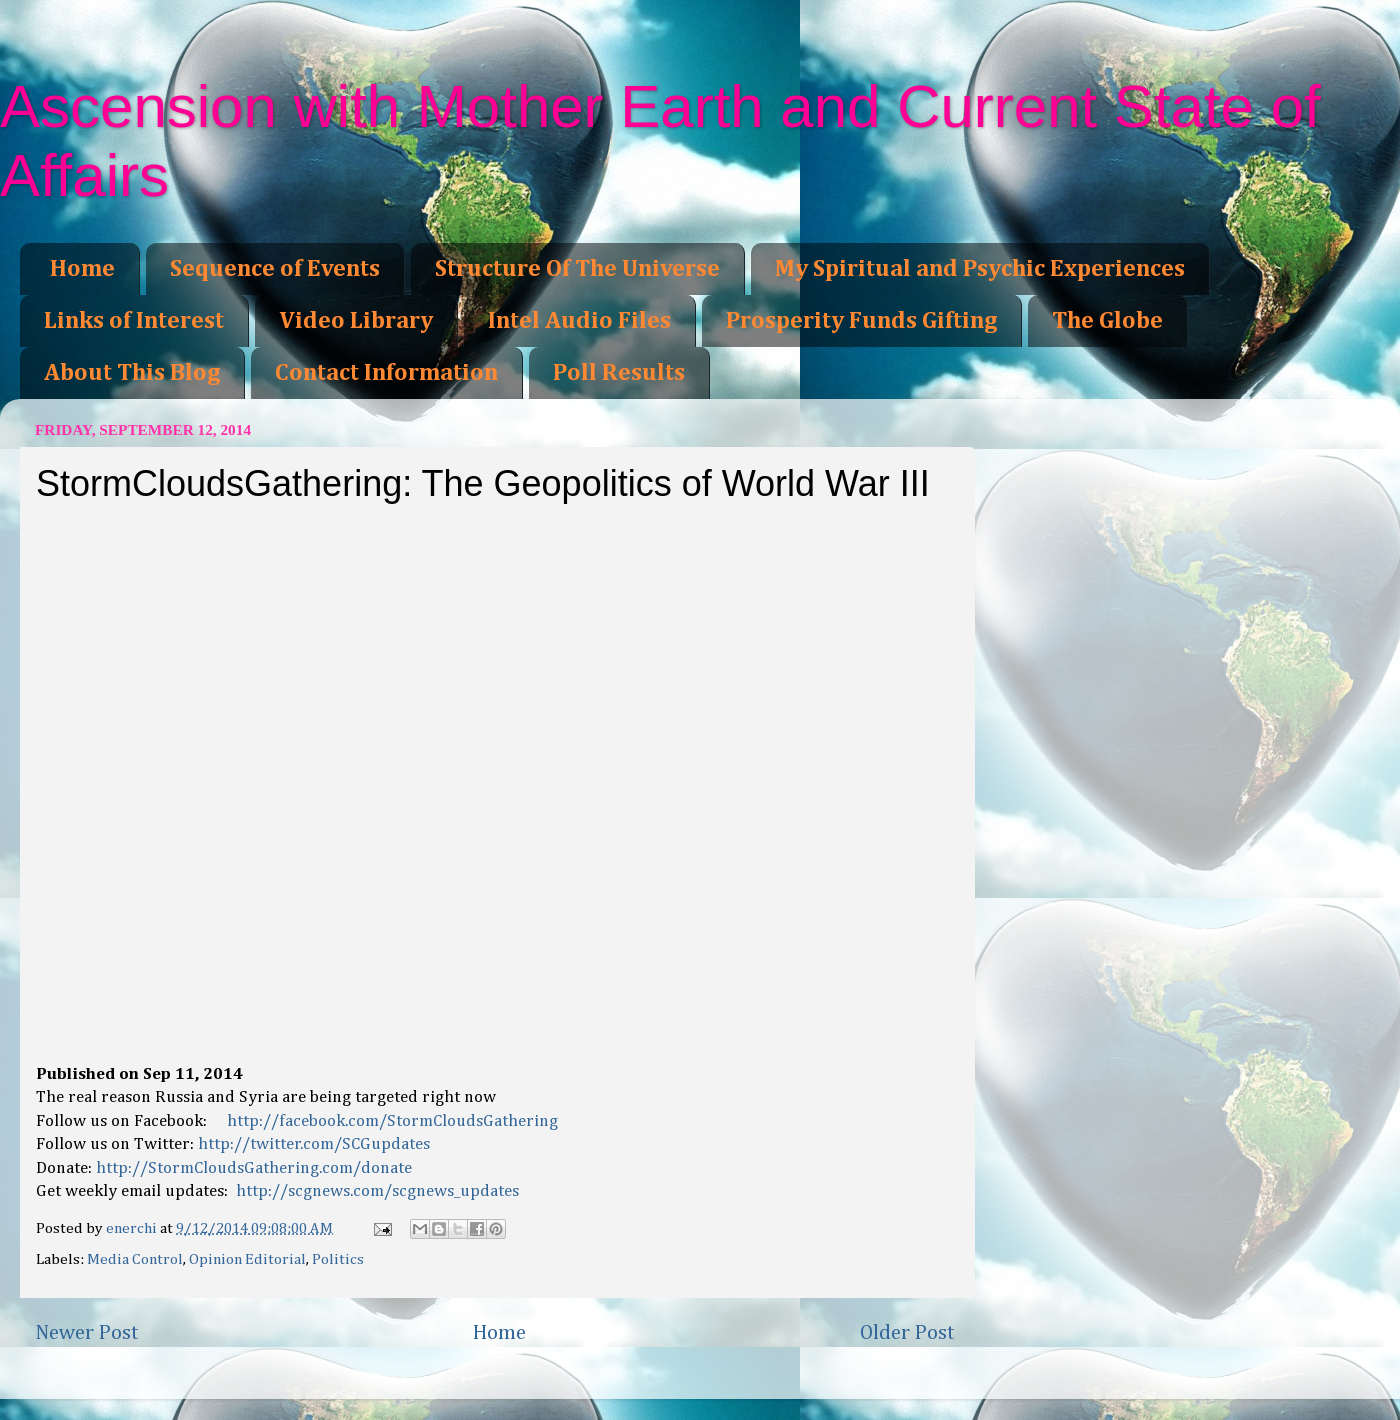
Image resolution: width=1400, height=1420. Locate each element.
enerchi (133, 1228)
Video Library (356, 321)
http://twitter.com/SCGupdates (314, 1144)
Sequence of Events (275, 269)
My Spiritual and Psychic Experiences (980, 269)
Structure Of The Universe (577, 269)
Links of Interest (134, 321)
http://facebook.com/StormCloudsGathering (392, 1121)
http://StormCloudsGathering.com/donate (254, 1168)
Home (82, 269)
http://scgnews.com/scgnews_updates (377, 1191)
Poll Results (619, 373)
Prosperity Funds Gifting (861, 321)
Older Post (907, 1333)
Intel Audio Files (579, 321)
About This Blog (132, 373)
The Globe (1107, 321)
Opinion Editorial (247, 1259)
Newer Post (87, 1333)
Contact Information (386, 373)
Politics (338, 1259)
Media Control (135, 1259)
